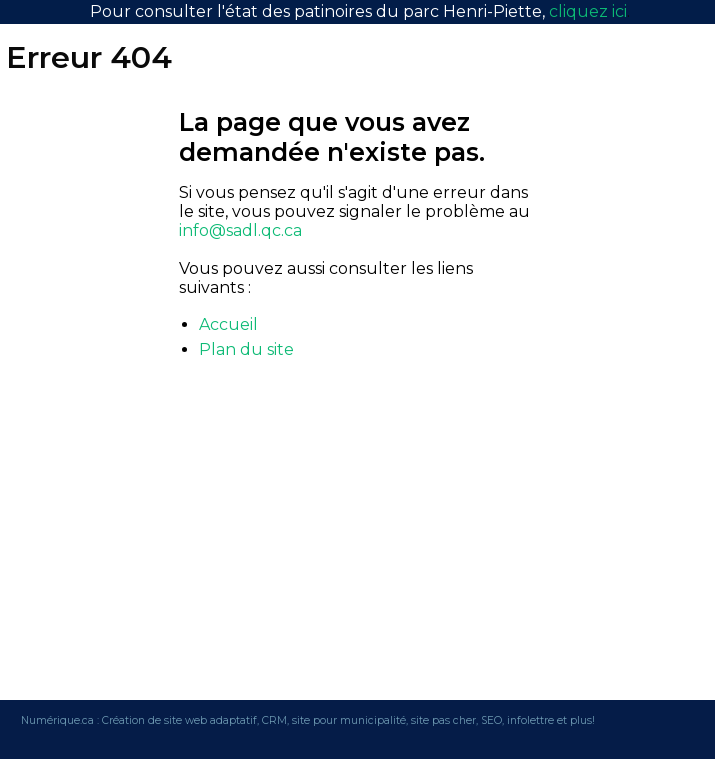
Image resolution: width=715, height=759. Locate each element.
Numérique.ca (57, 720)
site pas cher (443, 720)
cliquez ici (588, 11)
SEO (491, 720)
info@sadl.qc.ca (240, 230)
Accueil (228, 324)
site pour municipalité (349, 720)
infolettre (530, 720)
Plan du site (246, 349)
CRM (274, 720)
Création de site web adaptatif (179, 720)
